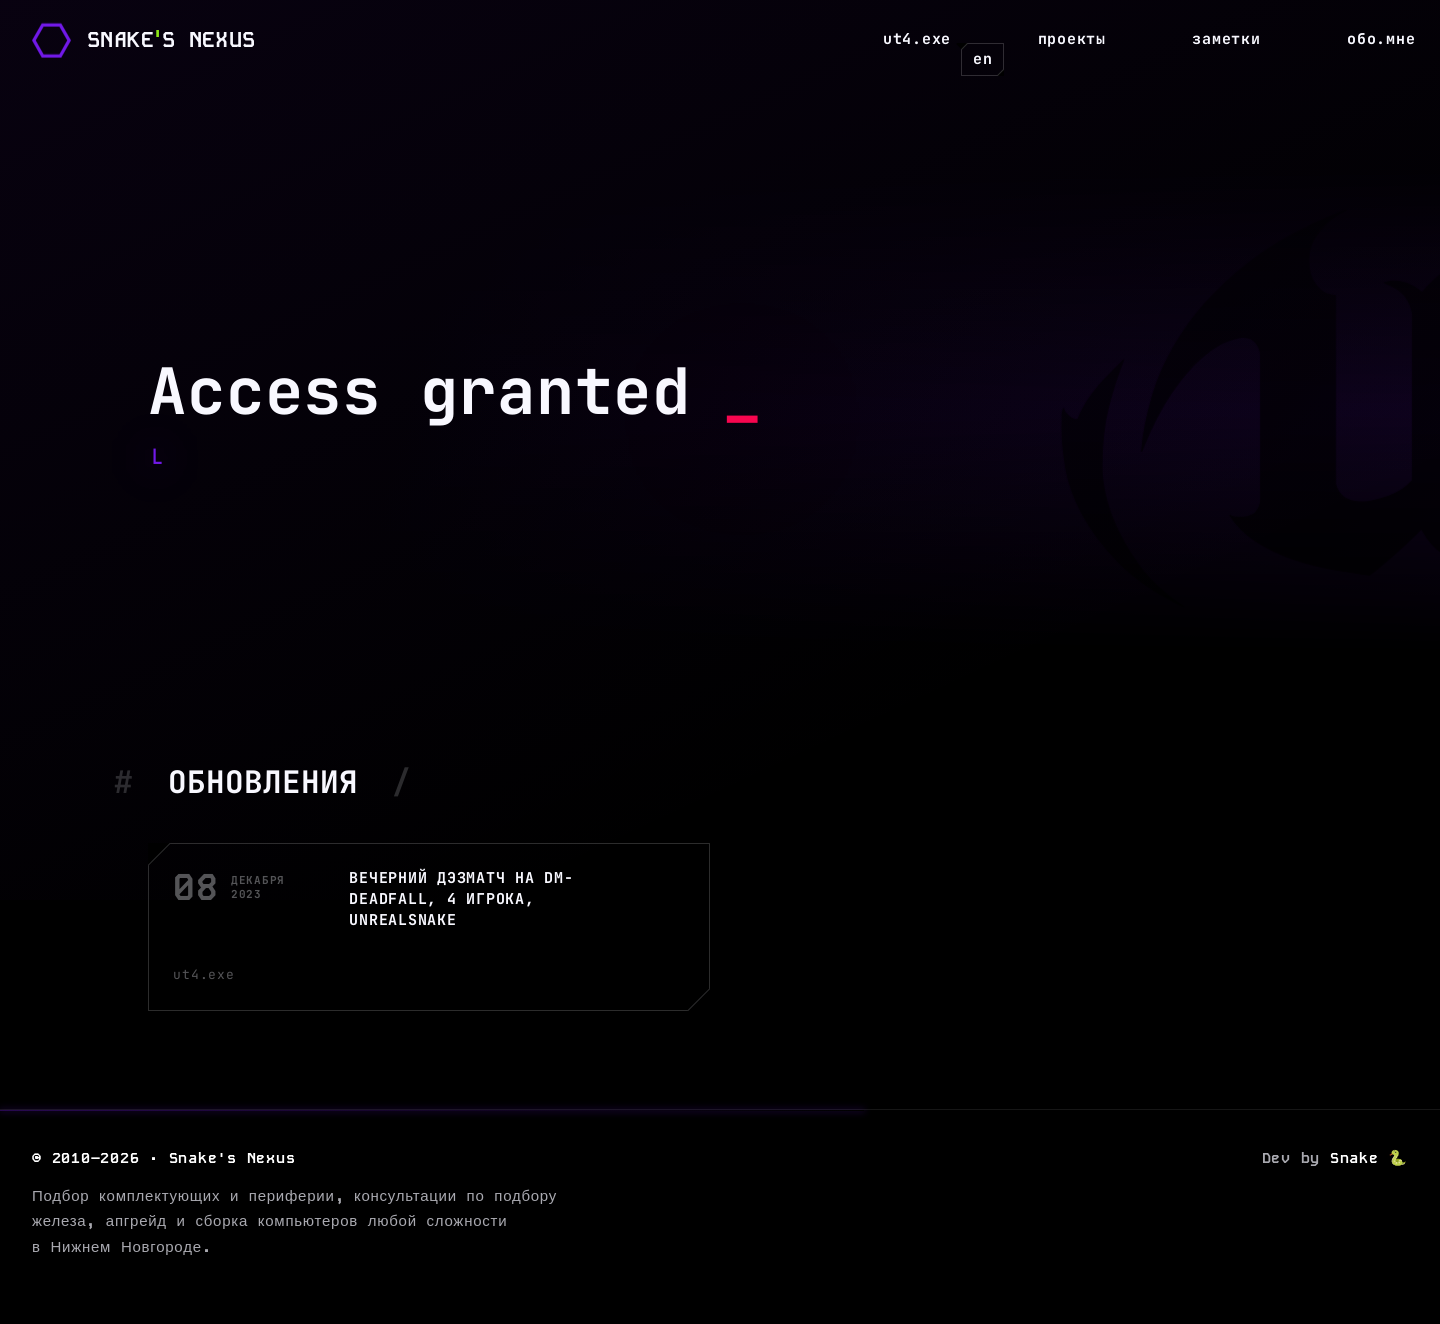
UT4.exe (917, 39)
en (983, 59)
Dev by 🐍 (1335, 1158)
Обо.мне (1381, 39)
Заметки (1226, 39)
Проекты (1072, 39)
